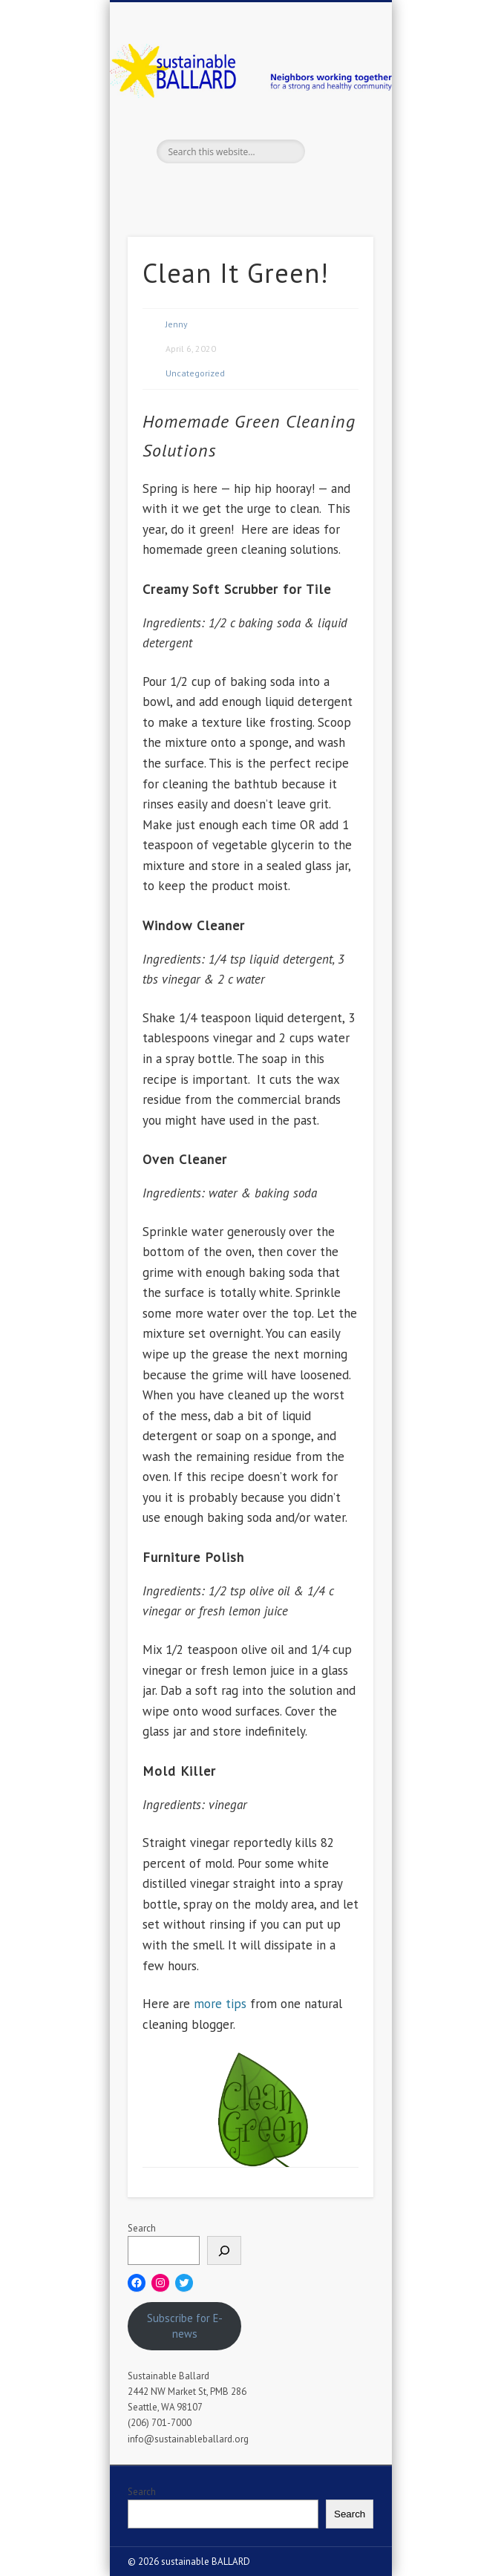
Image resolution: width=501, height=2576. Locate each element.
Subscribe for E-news (185, 2326)
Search (142, 2228)
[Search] (224, 2250)
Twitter (233, 188)
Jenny (177, 324)
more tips (220, 2003)
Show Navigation (337, 133)
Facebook (203, 188)
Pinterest (263, 188)
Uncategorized (195, 373)
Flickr (294, 188)
